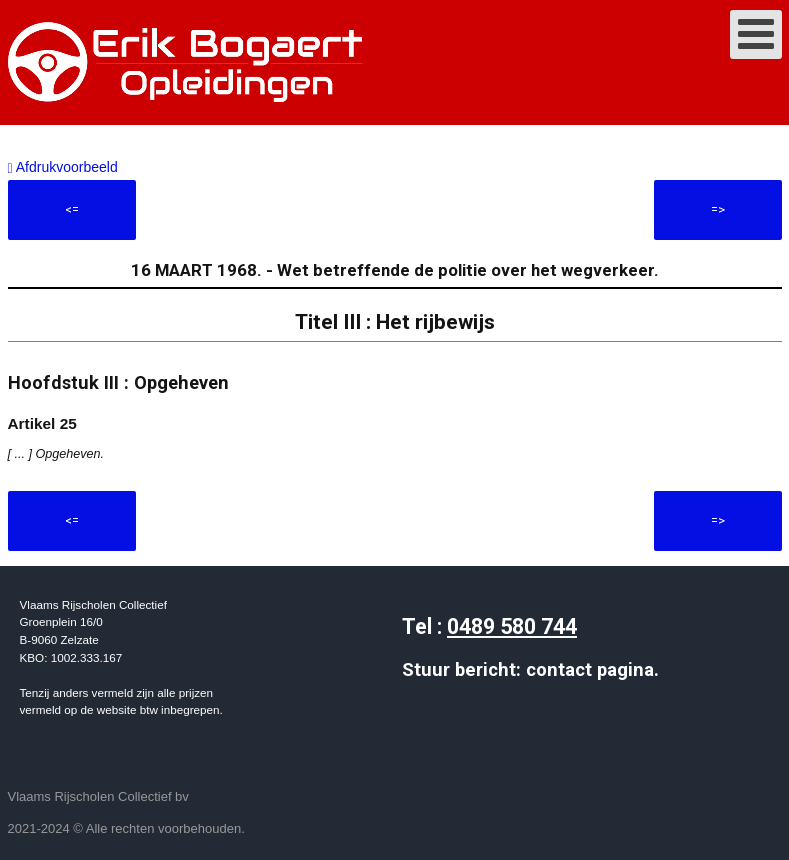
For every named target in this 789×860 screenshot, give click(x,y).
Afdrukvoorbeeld (63, 167)
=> (718, 209)
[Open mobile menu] (756, 34)
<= (72, 209)
